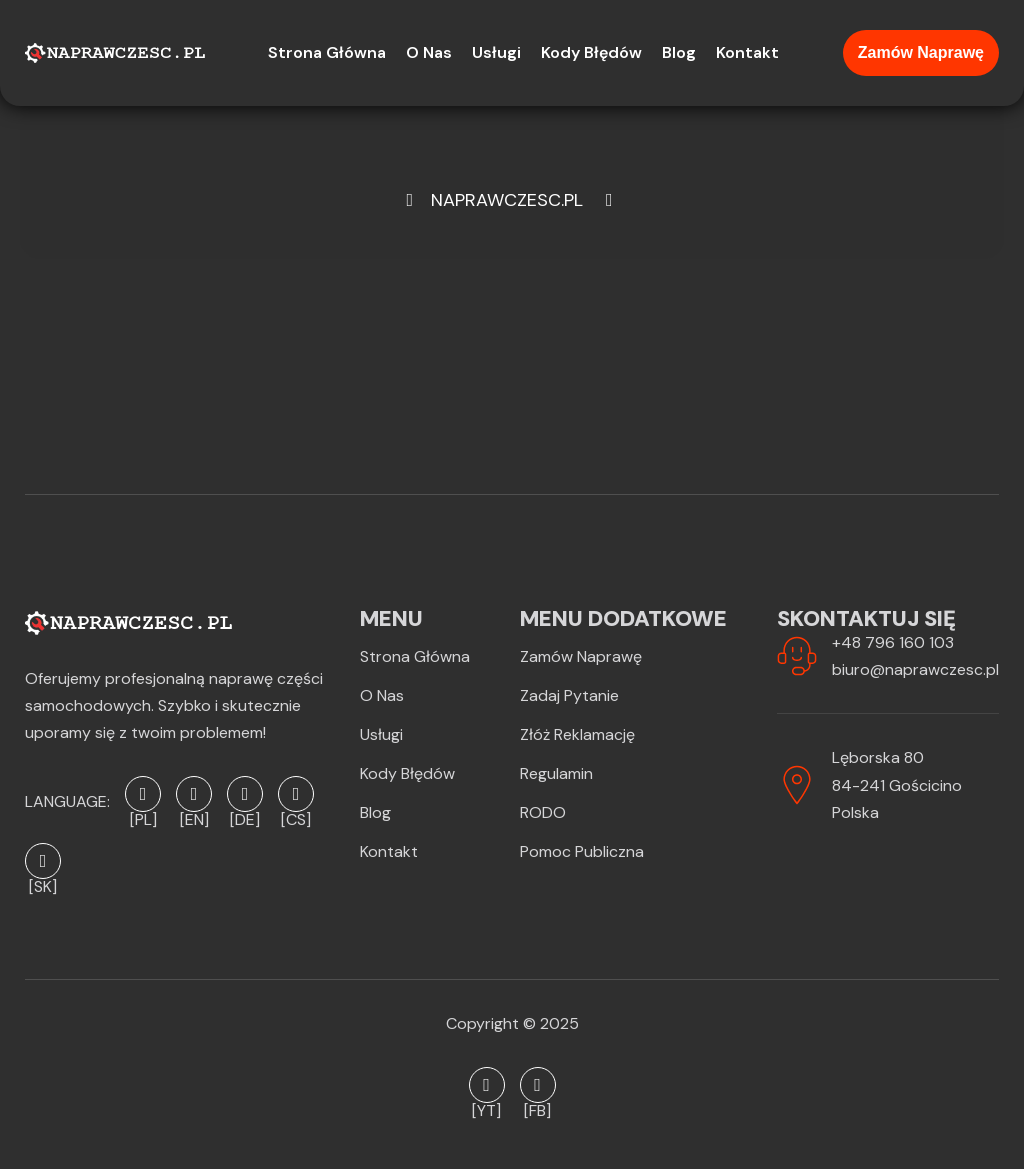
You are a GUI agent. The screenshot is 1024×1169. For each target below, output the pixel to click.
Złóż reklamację (577, 734)
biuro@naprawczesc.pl (915, 669)
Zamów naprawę (921, 52)
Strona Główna (415, 656)
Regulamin (556, 773)
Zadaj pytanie (569, 695)
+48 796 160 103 (893, 642)
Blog (375, 812)
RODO (543, 812)
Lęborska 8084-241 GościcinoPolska (897, 784)
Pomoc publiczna (582, 851)
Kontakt (389, 851)
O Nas (382, 695)
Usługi (381, 734)
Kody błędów (407, 773)
